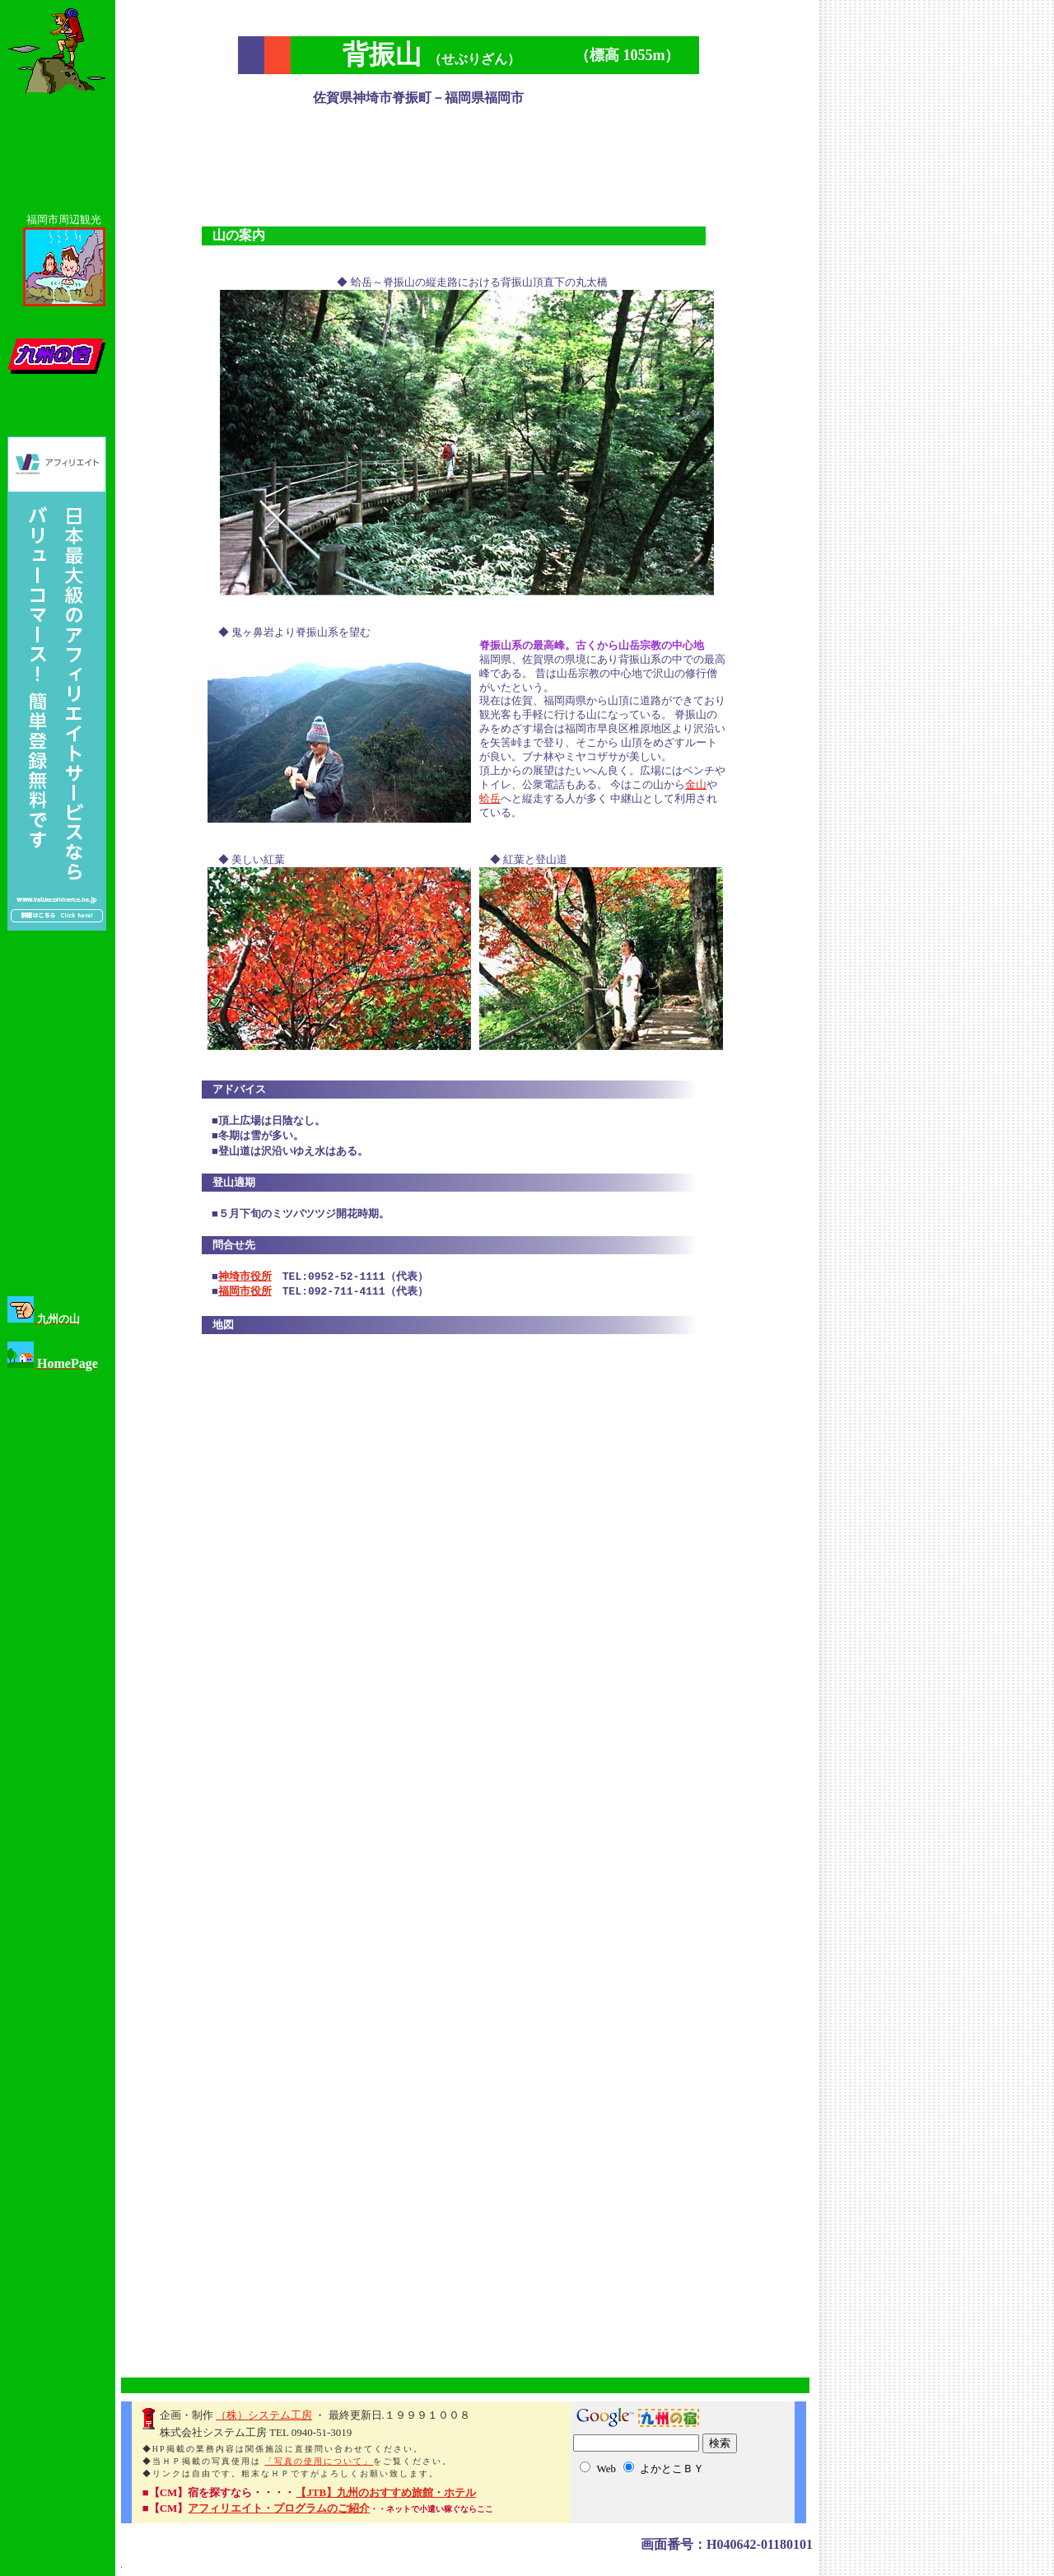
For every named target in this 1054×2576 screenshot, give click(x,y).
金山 (696, 786)
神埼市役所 (245, 1279)
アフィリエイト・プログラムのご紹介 (279, 2510)
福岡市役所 (245, 1293)
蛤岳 (490, 800)
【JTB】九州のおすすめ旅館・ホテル (385, 2494)
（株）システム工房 (264, 2416)
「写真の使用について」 (318, 2462)
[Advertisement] (468, 161)
